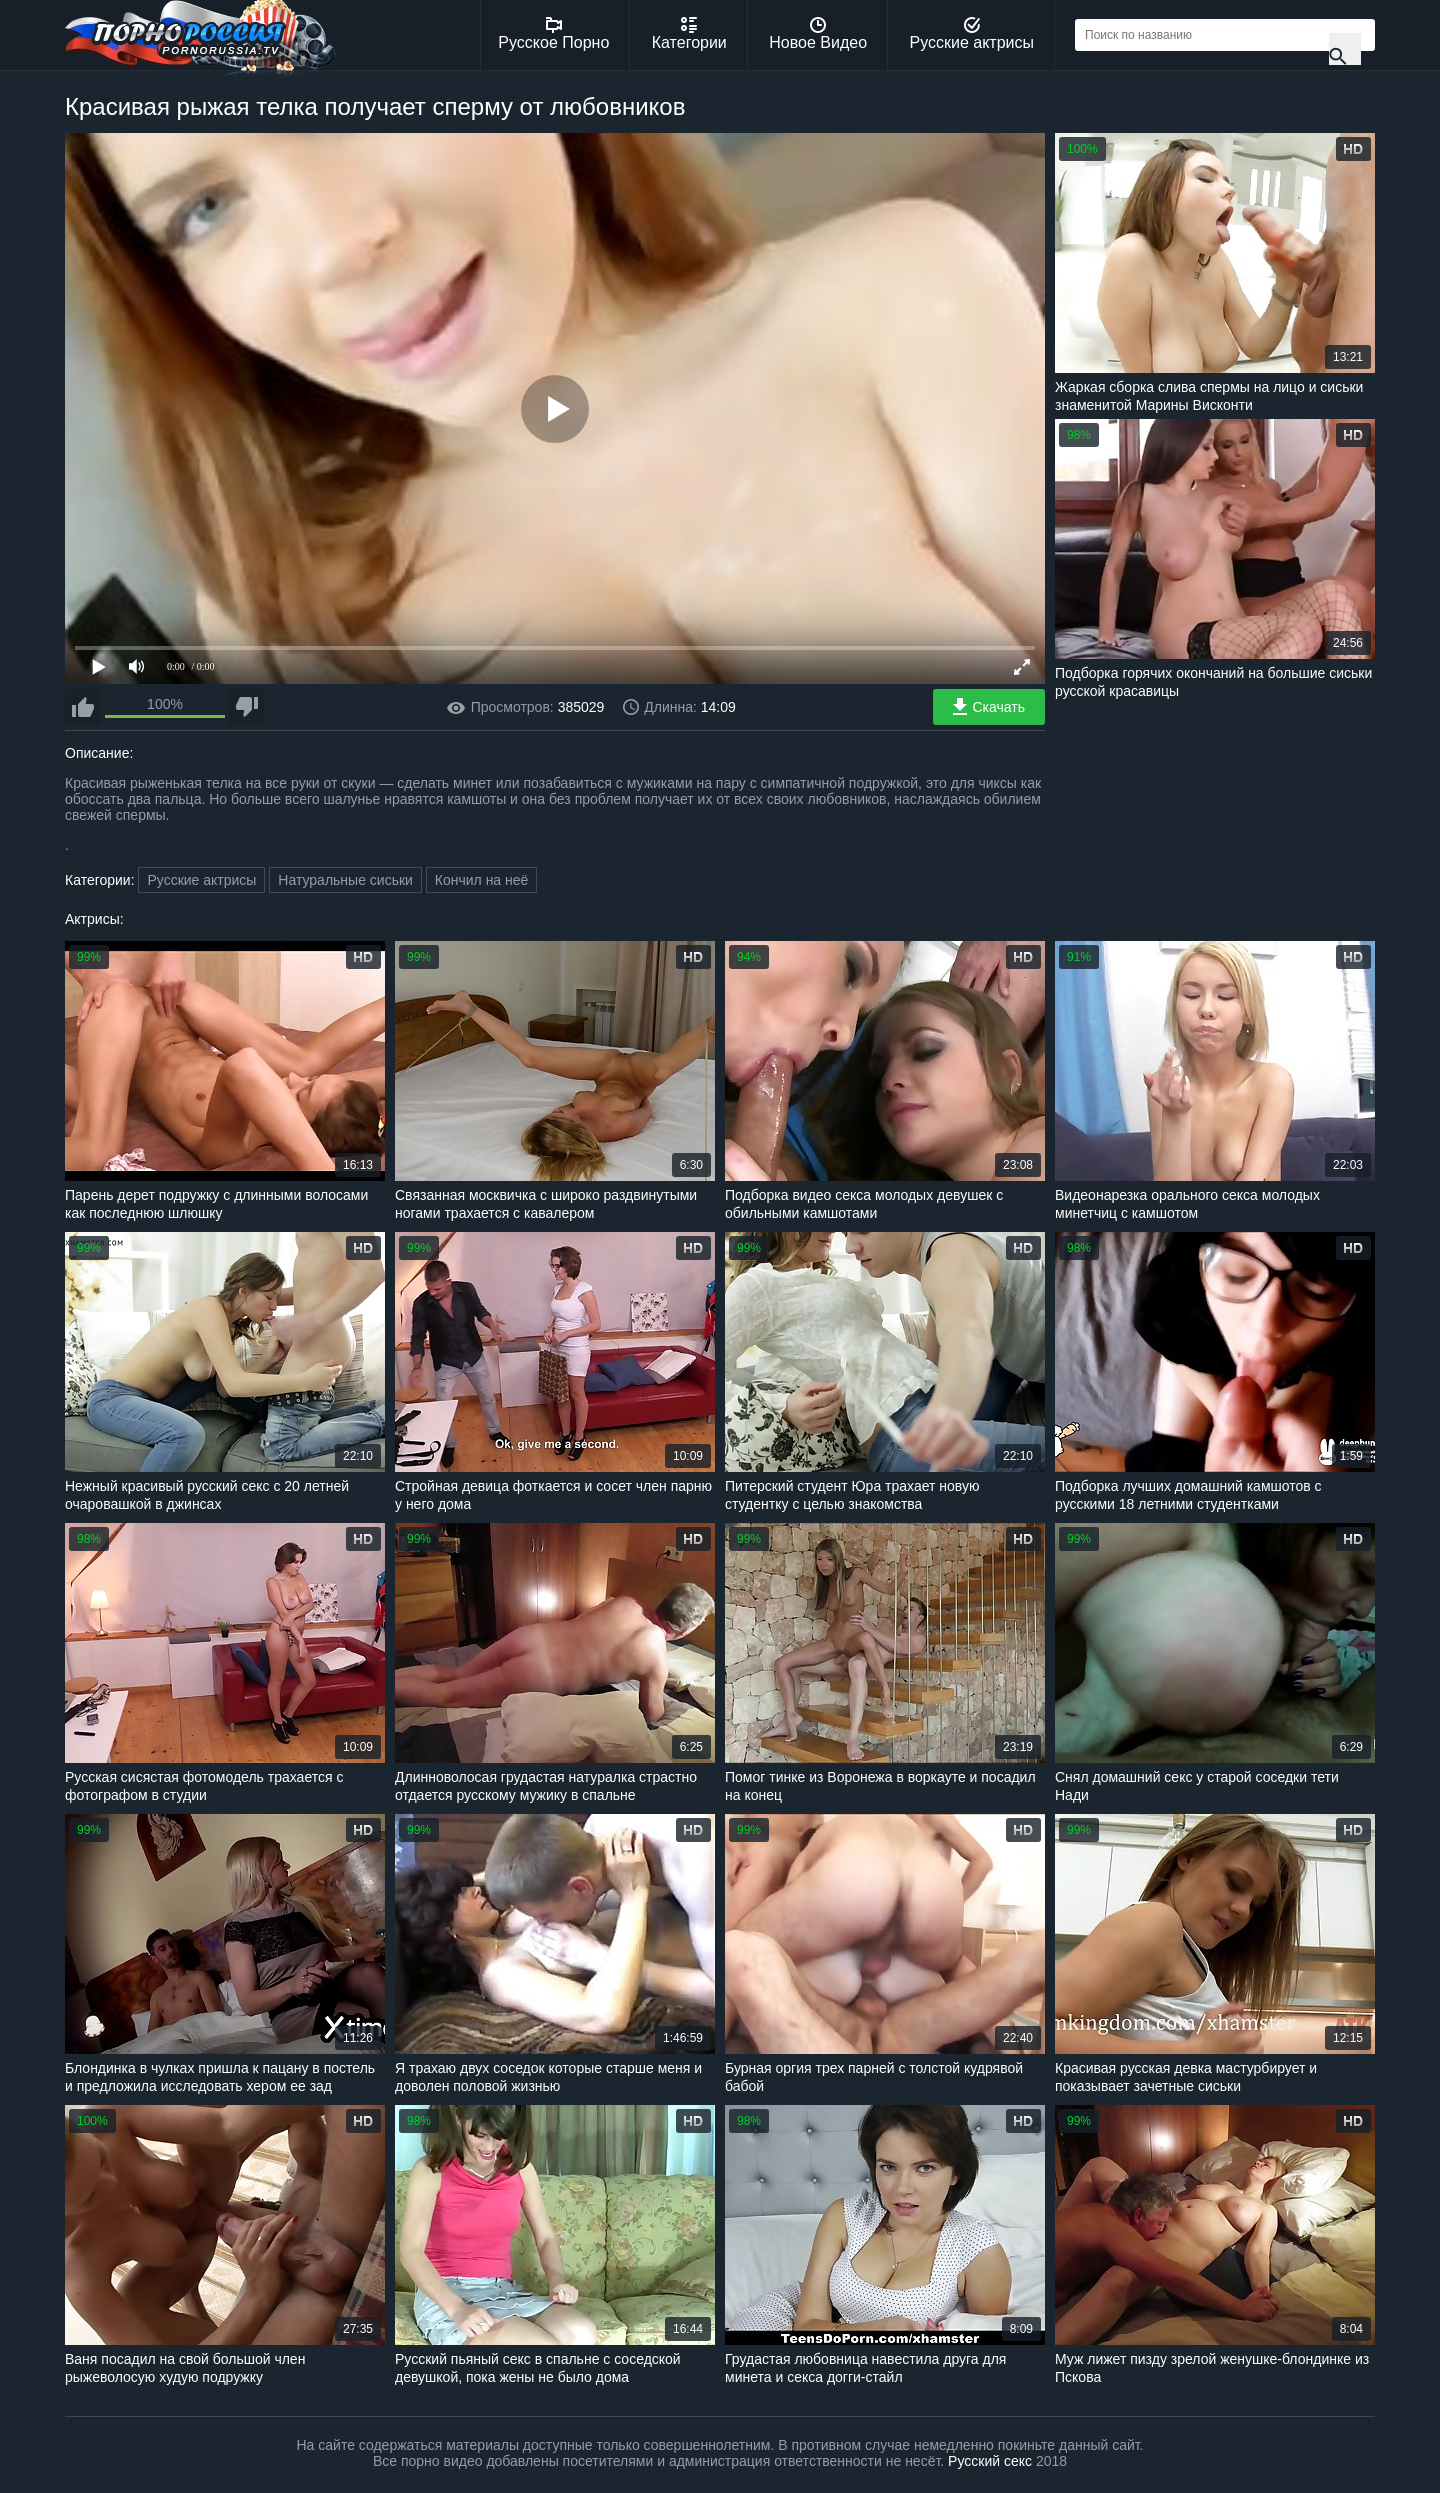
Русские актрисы (971, 34)
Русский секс (990, 2461)
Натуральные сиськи (345, 880)
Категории (689, 34)
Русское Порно (553, 34)
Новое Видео (818, 34)
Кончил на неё (482, 880)
